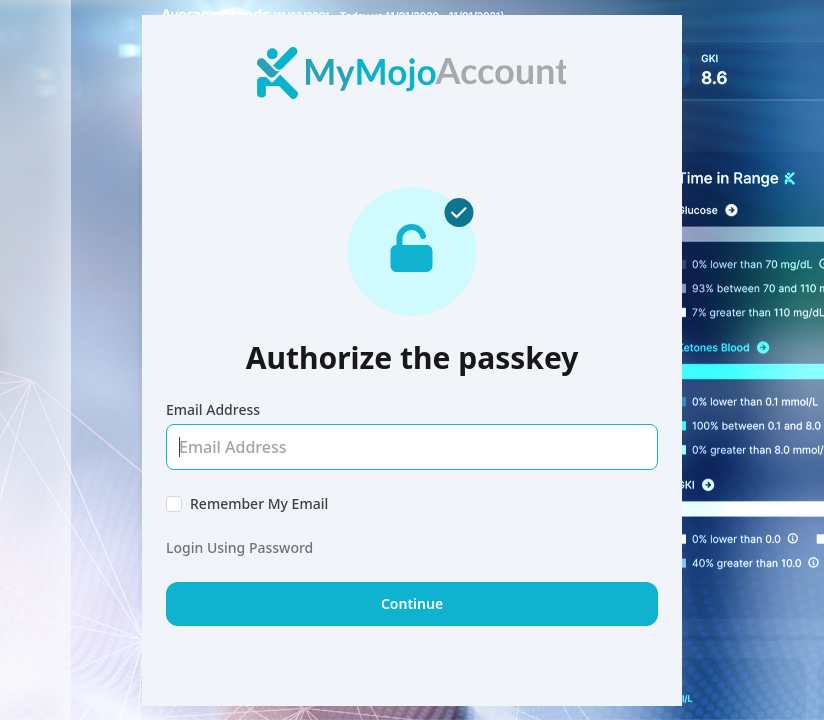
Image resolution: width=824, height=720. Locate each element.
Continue (412, 603)
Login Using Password (239, 547)
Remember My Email (259, 503)
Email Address (213, 409)
